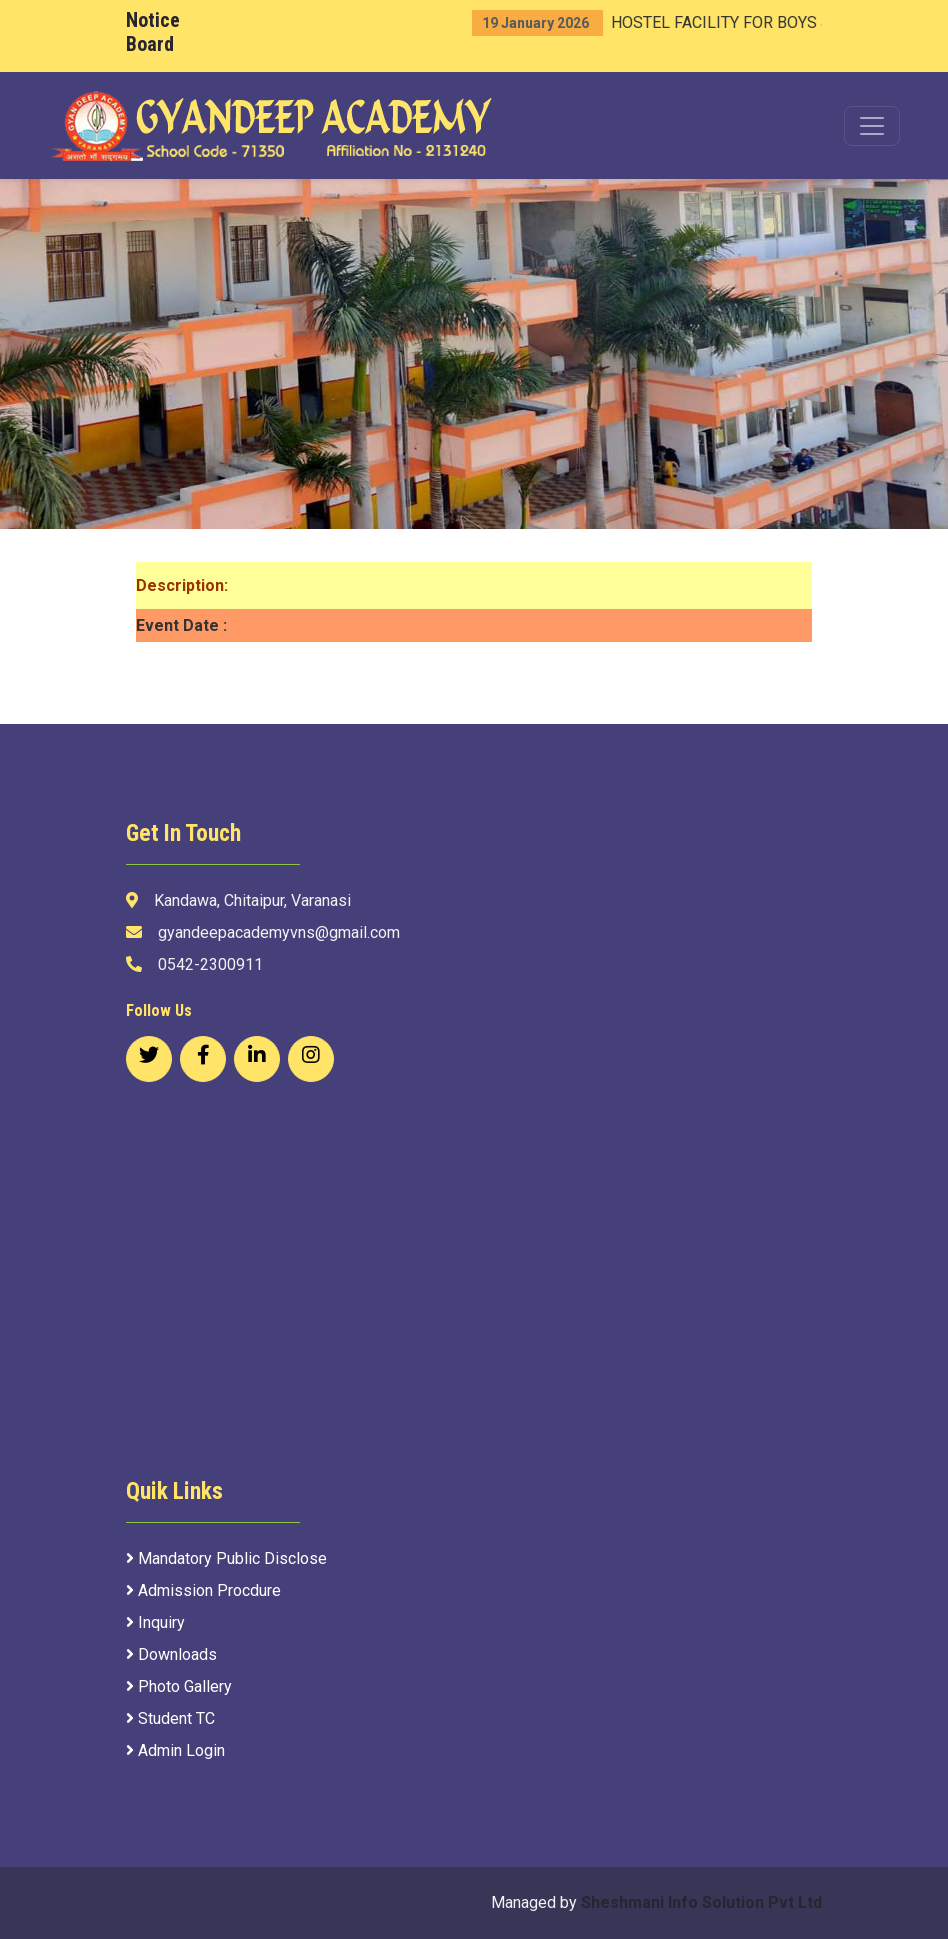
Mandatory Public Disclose (226, 1558)
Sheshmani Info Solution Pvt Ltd (701, 1902)
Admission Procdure (203, 1590)
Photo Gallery (179, 1686)
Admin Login (175, 1750)
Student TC (170, 1718)
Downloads (171, 1654)
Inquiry (155, 1622)
